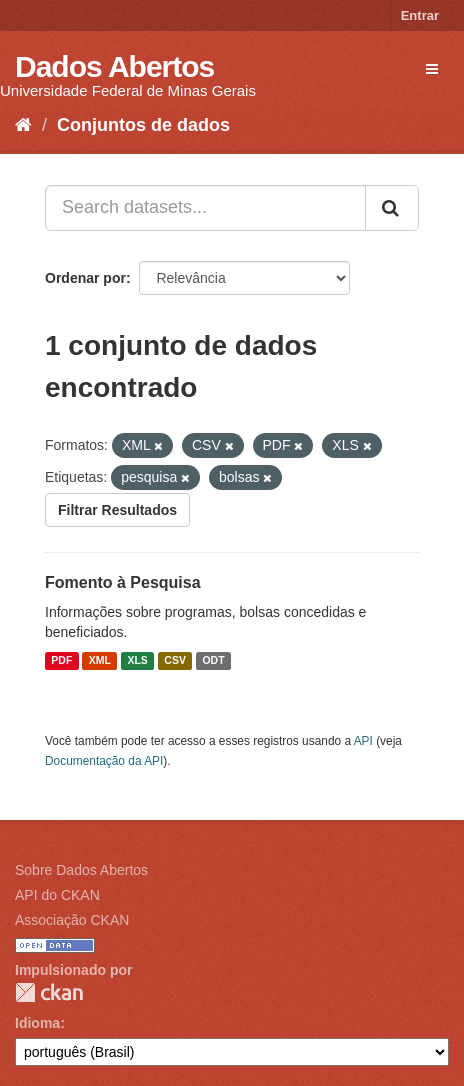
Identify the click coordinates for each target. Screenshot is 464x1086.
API (363, 741)
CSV (175, 661)
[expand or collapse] (432, 69)
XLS (137, 661)
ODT (213, 661)
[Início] (23, 125)
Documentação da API (104, 761)
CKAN (49, 992)
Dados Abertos (114, 66)
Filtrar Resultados (117, 510)
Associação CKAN (72, 920)
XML (100, 661)
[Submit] (392, 208)
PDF (61, 661)
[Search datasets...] (205, 208)
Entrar (420, 15)
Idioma (37, 1023)
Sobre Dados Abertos (81, 870)
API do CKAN (57, 895)
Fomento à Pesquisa (123, 582)
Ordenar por (85, 278)
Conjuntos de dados (143, 125)
